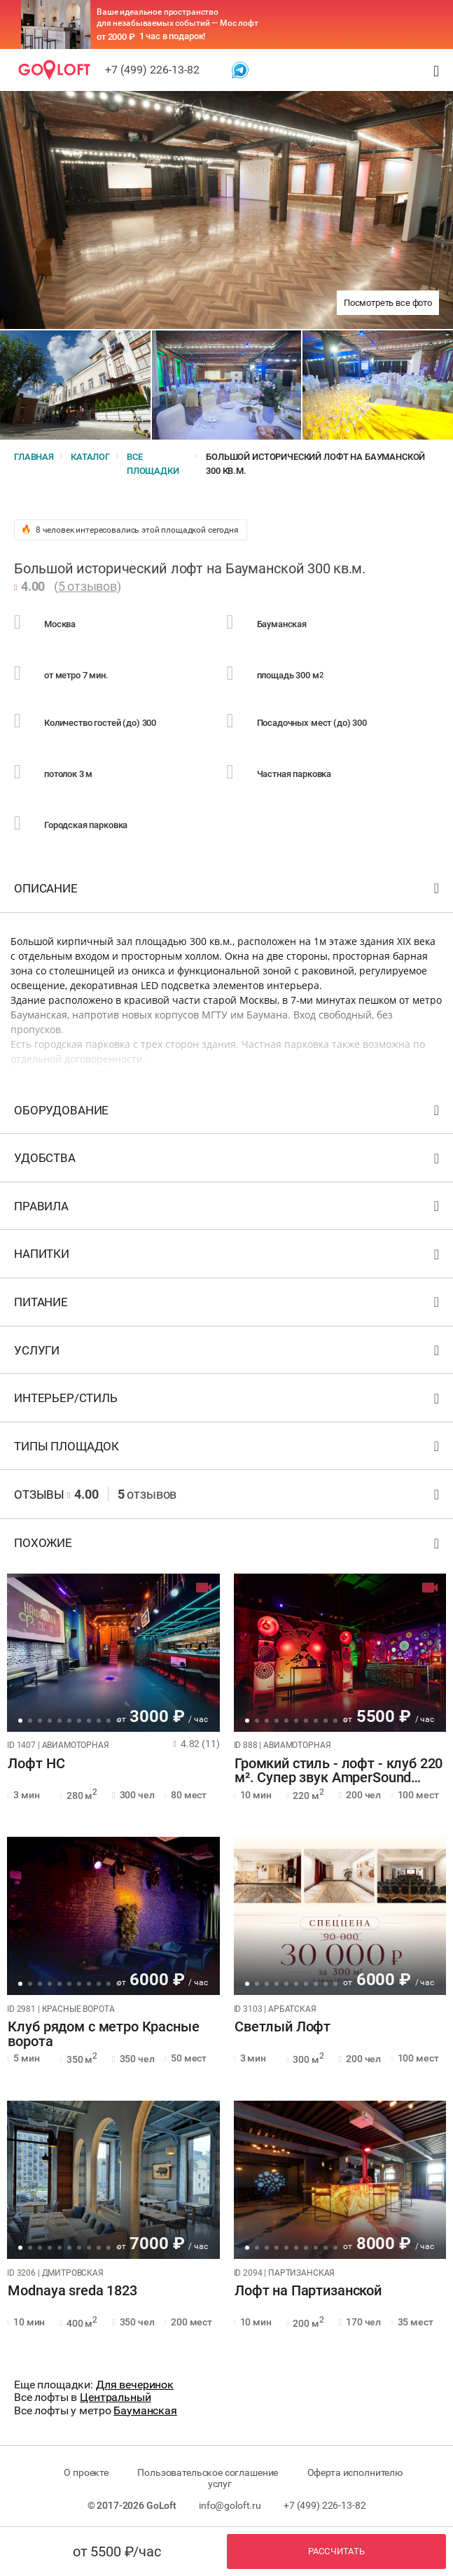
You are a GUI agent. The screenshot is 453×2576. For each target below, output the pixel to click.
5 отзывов (87, 587)
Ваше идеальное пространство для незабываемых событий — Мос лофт (177, 17)
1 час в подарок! (172, 36)
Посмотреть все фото (388, 303)
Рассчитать (336, 2551)
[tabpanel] (113, 1654)
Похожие (228, 1547)
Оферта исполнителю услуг (305, 2479)
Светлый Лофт (282, 2028)
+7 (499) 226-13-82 (152, 69)
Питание (228, 1306)
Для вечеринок (135, 2386)
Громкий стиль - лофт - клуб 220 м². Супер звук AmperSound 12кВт (338, 1772)
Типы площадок (228, 1450)
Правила (228, 1210)
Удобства (228, 1162)
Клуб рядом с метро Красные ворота (102, 2035)
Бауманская (145, 2411)
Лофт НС (35, 1765)
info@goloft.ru (230, 2506)
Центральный (115, 2398)
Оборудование (228, 1114)
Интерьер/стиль (228, 1402)
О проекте (85, 2473)
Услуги (228, 1354)
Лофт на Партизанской (307, 2292)
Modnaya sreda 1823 (71, 2292)
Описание (228, 892)
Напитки (228, 1258)
